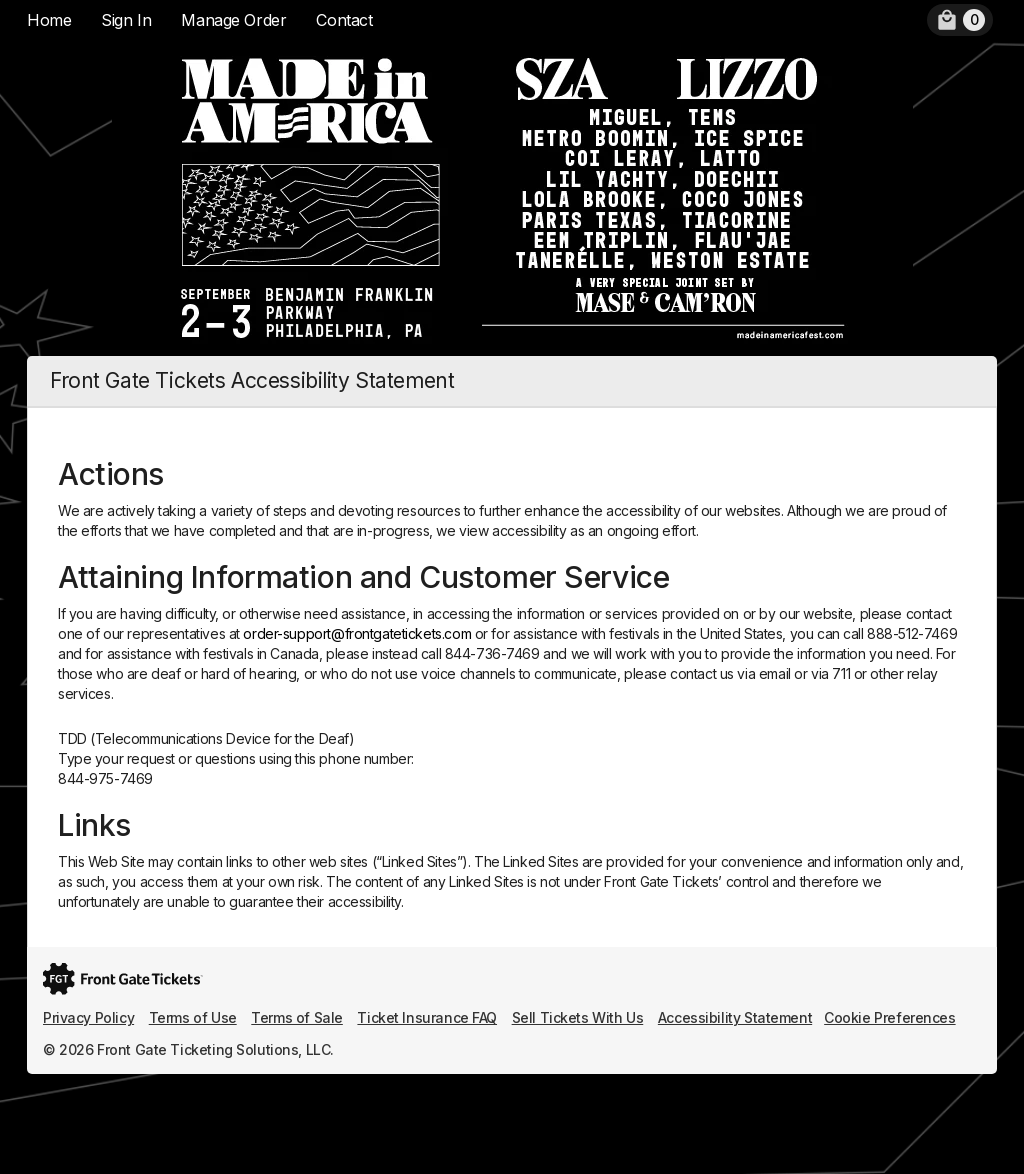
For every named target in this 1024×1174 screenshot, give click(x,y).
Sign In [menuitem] (126, 20)
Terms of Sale (297, 1017)
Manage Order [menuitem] (233, 20)
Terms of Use (193, 1017)
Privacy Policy (88, 1017)
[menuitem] (960, 20)
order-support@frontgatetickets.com (357, 633)
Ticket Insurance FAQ (427, 1017)
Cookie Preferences (889, 1017)
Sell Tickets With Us (578, 1017)
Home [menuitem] (49, 20)
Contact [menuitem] (344, 20)
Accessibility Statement (735, 1017)
